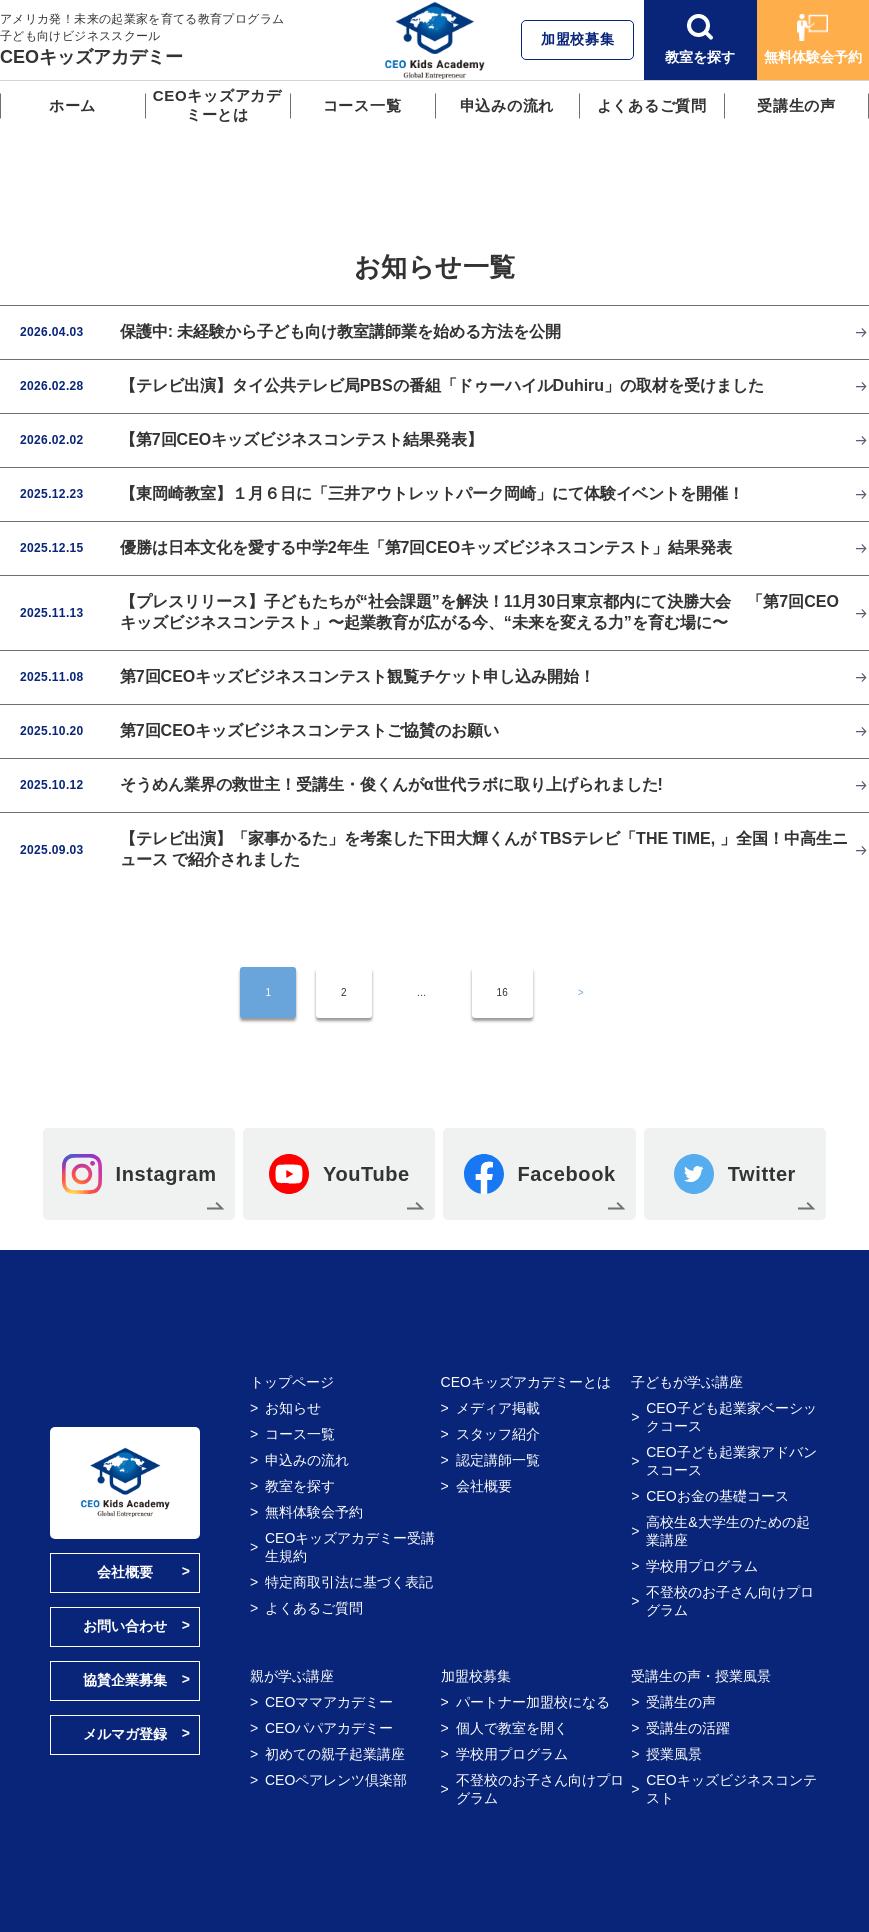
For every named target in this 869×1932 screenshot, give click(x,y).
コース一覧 (362, 105)
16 (502, 992)
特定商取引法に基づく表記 (349, 1582)
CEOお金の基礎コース (717, 1496)
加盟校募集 (578, 39)
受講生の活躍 (688, 1728)
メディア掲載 (498, 1408)
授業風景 (674, 1754)
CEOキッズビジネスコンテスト (731, 1789)
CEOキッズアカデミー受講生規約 (350, 1547)
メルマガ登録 (125, 1734)
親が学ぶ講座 (292, 1676)
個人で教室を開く (512, 1728)
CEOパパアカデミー (329, 1728)
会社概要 (125, 1572)
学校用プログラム (702, 1566)
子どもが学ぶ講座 (687, 1382)
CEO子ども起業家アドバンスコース (731, 1461)
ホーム (72, 105)
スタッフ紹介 (498, 1434)
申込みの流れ (507, 105)
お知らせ (293, 1408)
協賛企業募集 (125, 1680)
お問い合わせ (125, 1626)
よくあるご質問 (652, 105)
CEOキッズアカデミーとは (217, 105)
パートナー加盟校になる (533, 1702)
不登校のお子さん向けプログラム (730, 1601)
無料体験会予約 (813, 39)
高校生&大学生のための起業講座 (727, 1531)
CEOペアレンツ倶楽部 (336, 1780)
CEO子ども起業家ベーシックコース (731, 1417)
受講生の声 (796, 105)
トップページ (292, 1382)
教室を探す (700, 39)
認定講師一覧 (498, 1460)
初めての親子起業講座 (335, 1754)
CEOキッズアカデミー (91, 57)
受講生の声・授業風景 (701, 1676)
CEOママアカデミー (329, 1702)
